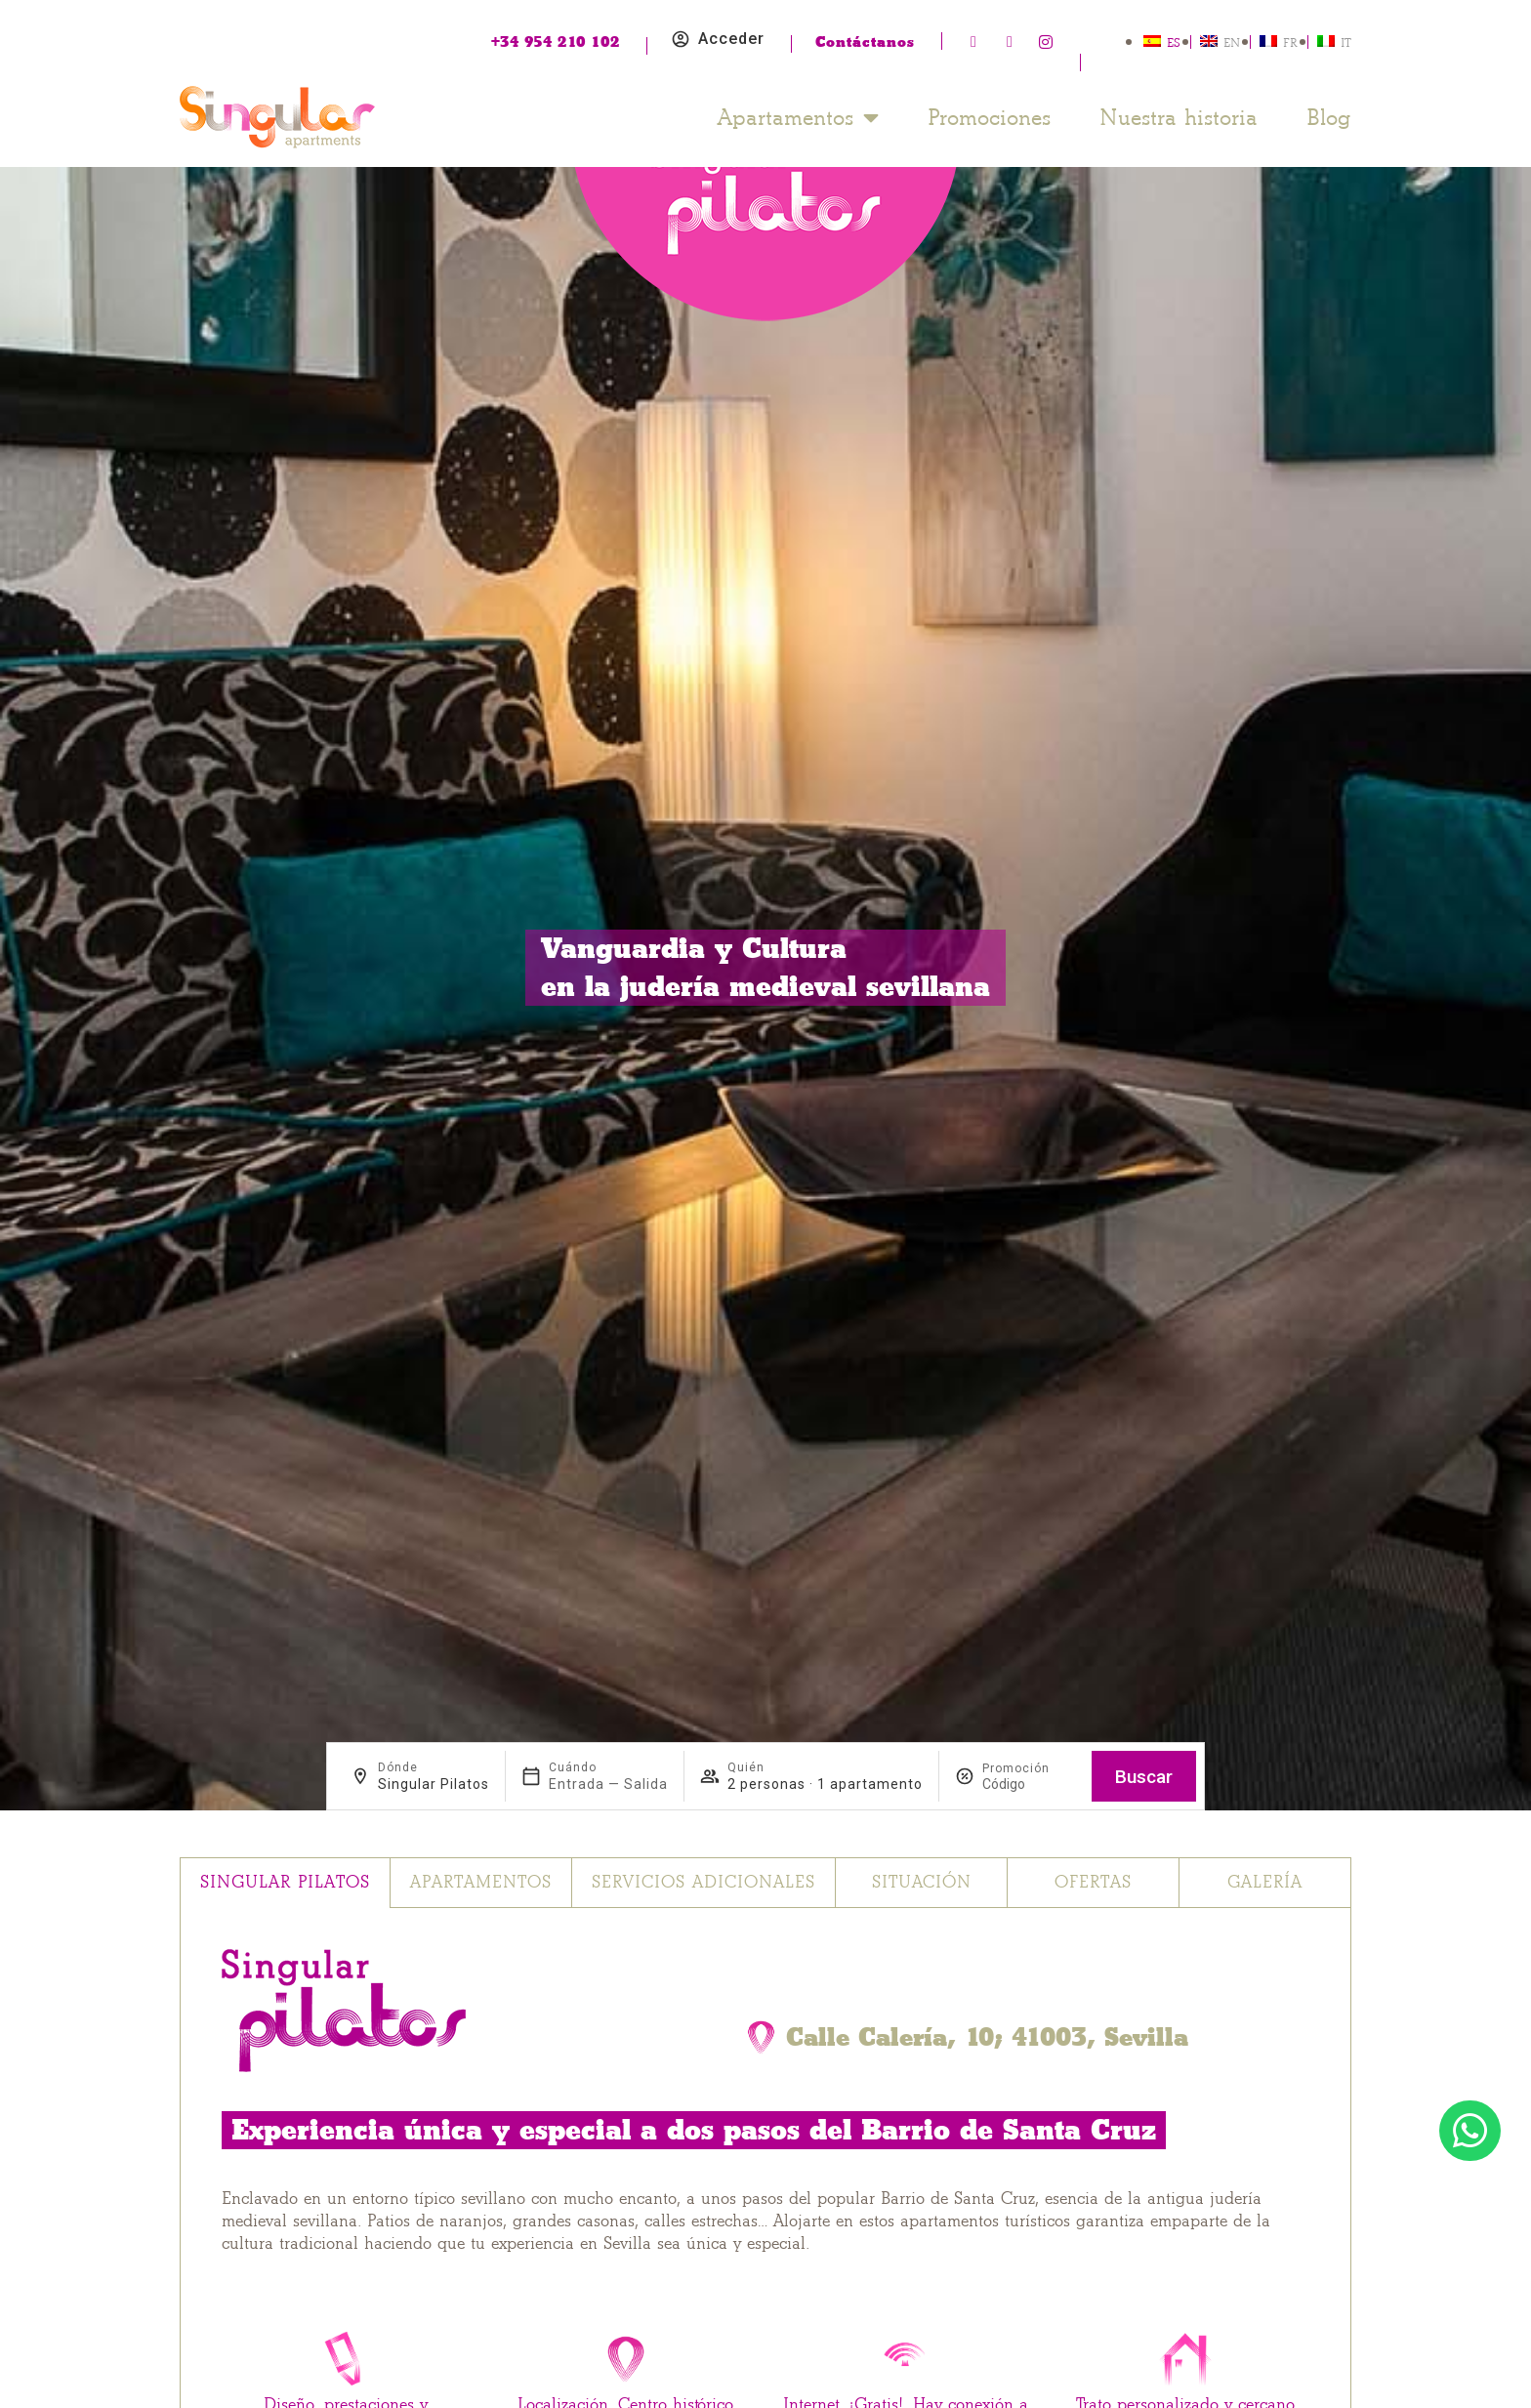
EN (1231, 42)
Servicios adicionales (703, 1882)
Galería (1265, 1882)
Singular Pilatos (285, 1882)
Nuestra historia (1178, 118)
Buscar (1144, 1776)
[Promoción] (1029, 1784)
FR (1290, 42)
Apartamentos (798, 118)
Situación (922, 1882)
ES (1173, 42)
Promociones (989, 118)
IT (1346, 42)
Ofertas (1093, 1882)
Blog (1328, 118)
